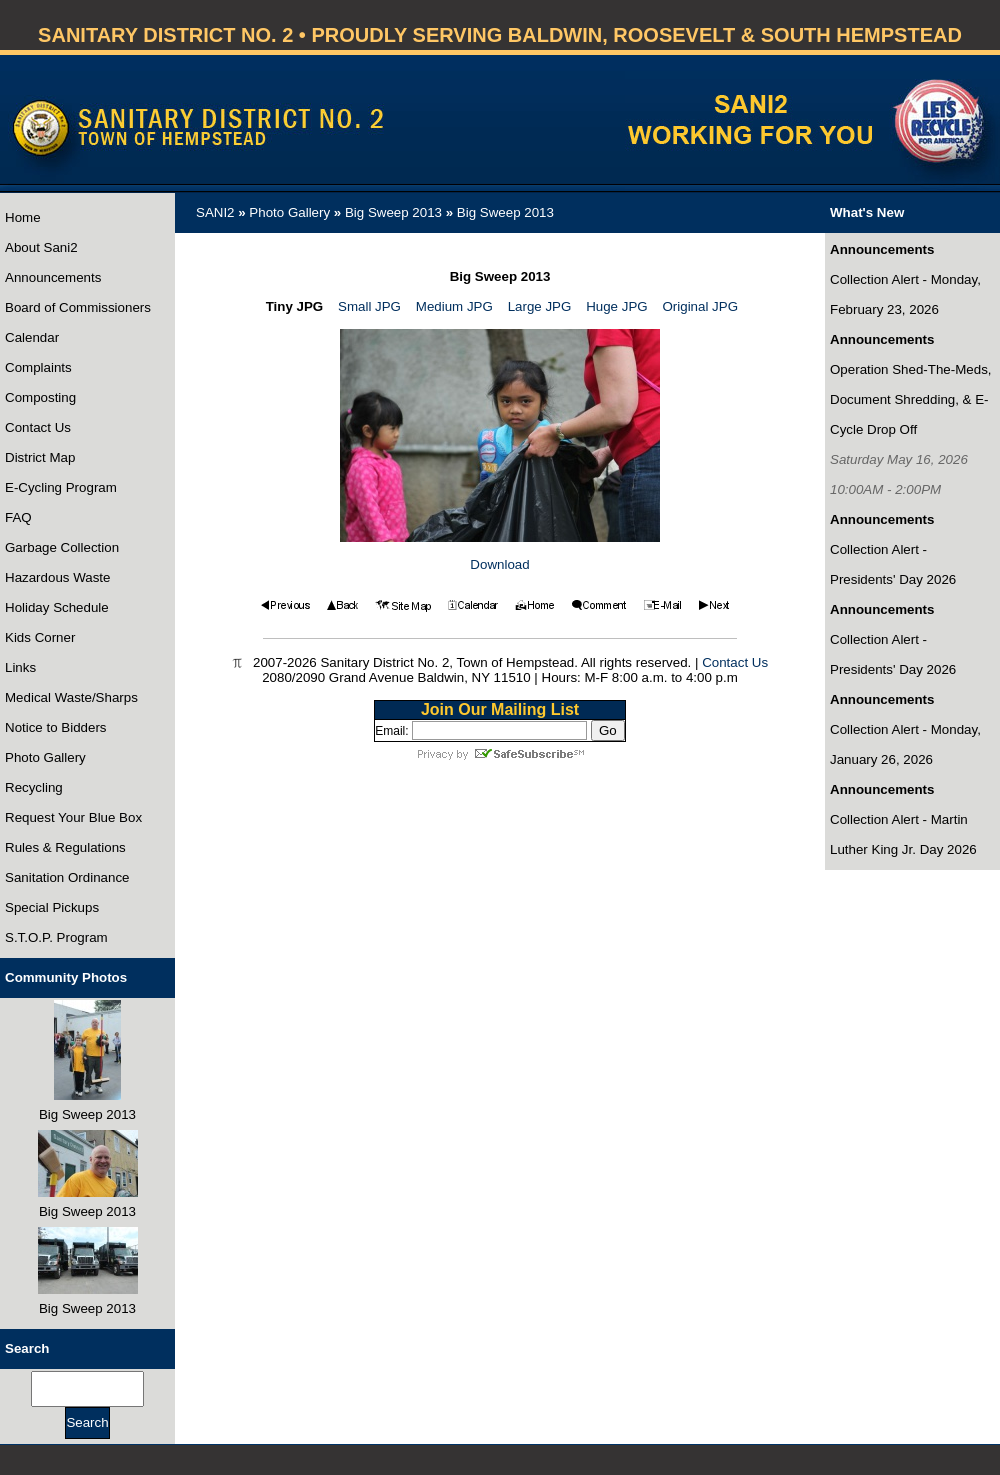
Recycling (34, 787)
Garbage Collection (62, 547)
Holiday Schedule (57, 607)
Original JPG (700, 306)
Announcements (53, 277)
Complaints (38, 367)
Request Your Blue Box (73, 817)
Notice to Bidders (56, 727)
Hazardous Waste (57, 577)
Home (23, 217)
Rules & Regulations (65, 847)
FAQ (18, 517)
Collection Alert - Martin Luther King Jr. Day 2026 (903, 834)
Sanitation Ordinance (67, 877)
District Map (40, 457)
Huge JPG (617, 306)
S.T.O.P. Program (56, 937)
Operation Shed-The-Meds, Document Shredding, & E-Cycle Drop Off (911, 399)
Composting (40, 397)
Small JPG (369, 306)
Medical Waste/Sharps (71, 697)
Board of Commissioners (78, 307)
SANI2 (215, 212)
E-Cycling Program (61, 487)
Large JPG (540, 306)
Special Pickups (52, 907)
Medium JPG (454, 306)
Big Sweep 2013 (393, 212)
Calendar (32, 337)
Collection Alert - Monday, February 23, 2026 (905, 294)
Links (20, 667)
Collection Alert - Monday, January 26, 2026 (905, 744)
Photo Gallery (45, 757)
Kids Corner (40, 637)
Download (499, 564)
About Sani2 (41, 247)
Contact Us (38, 427)
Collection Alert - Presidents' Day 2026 (893, 564)
